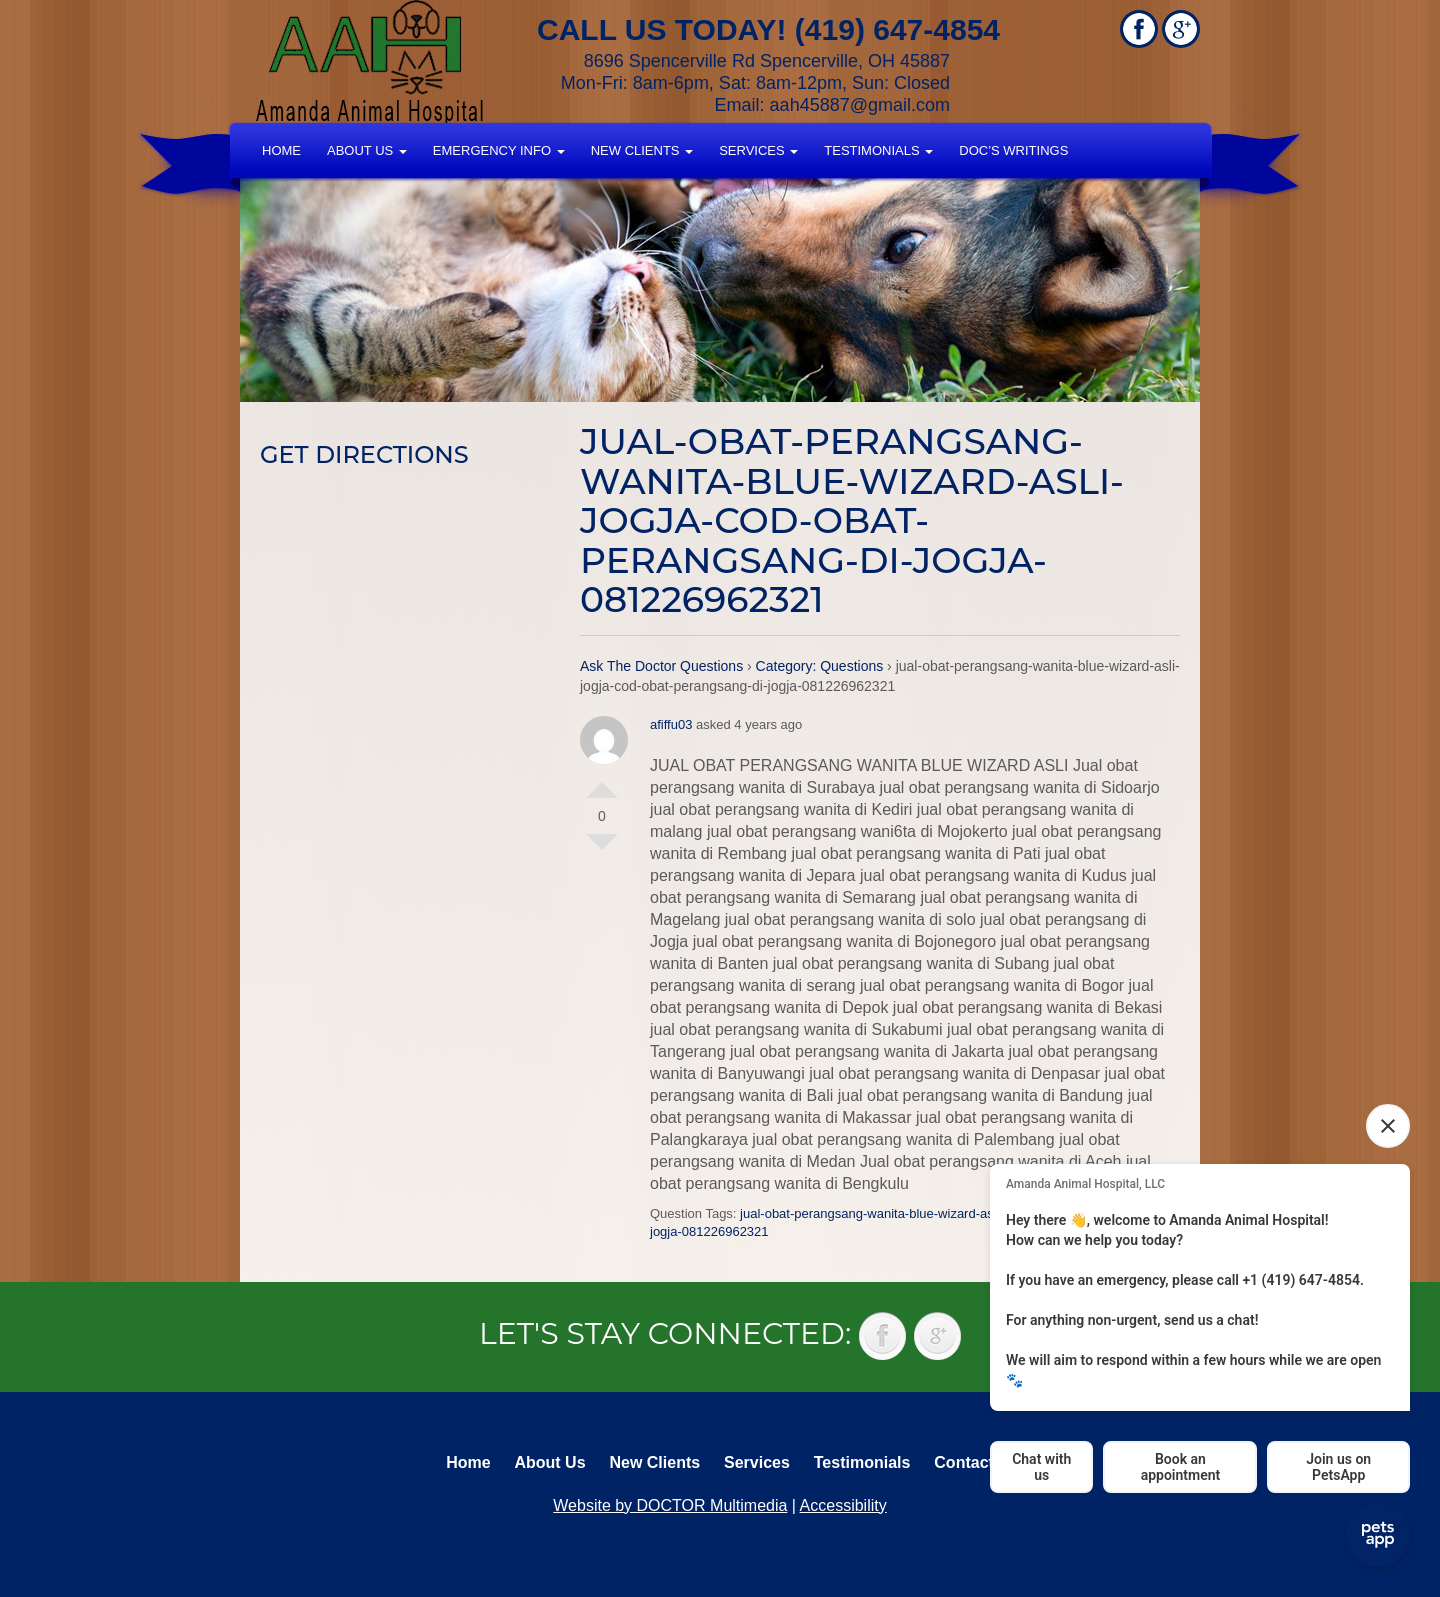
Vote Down (602, 850)
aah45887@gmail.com (860, 105)
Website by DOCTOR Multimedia (670, 1505)
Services (758, 150)
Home (281, 150)
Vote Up (602, 782)
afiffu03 (671, 724)
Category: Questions (820, 666)
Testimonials (878, 150)
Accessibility (843, 1505)
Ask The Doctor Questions (661, 666)
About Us (367, 150)
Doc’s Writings (1013, 150)
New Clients (642, 150)
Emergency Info (499, 150)
